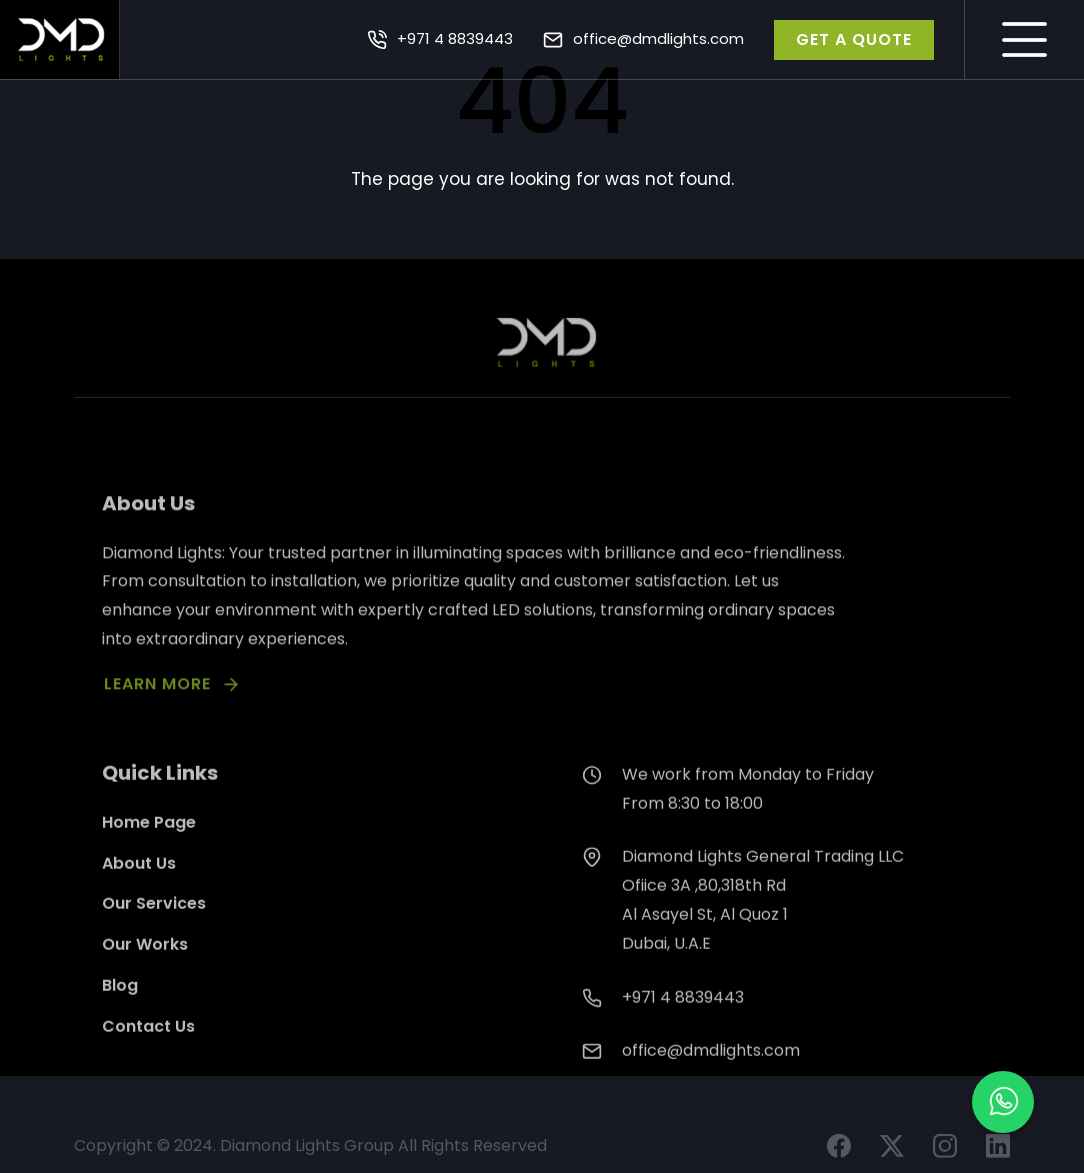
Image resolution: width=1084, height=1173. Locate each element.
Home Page (149, 842)
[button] (1003, 1102)
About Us (139, 883)
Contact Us (148, 1046)
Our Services (154, 924)
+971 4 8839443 (455, 38)
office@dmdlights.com (658, 38)
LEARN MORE (157, 701)
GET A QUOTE (854, 39)
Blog (120, 1006)
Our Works (145, 965)
